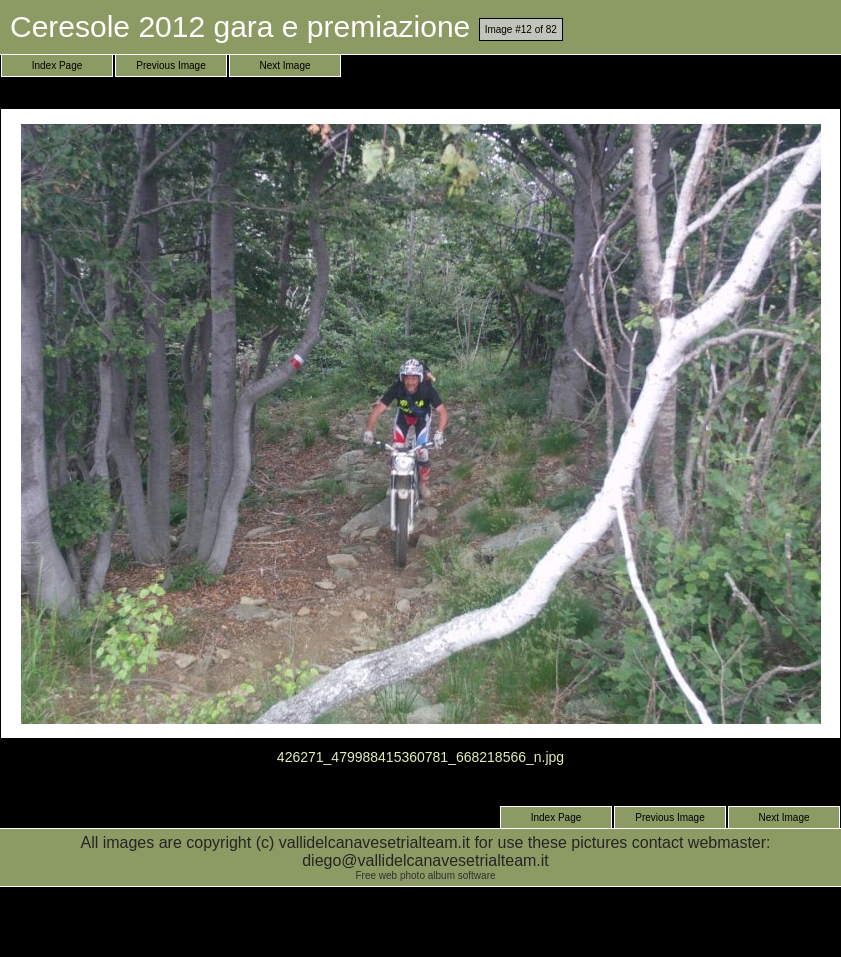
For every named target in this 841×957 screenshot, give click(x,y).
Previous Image (170, 65)
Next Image (284, 65)
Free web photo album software (425, 875)
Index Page (57, 65)
